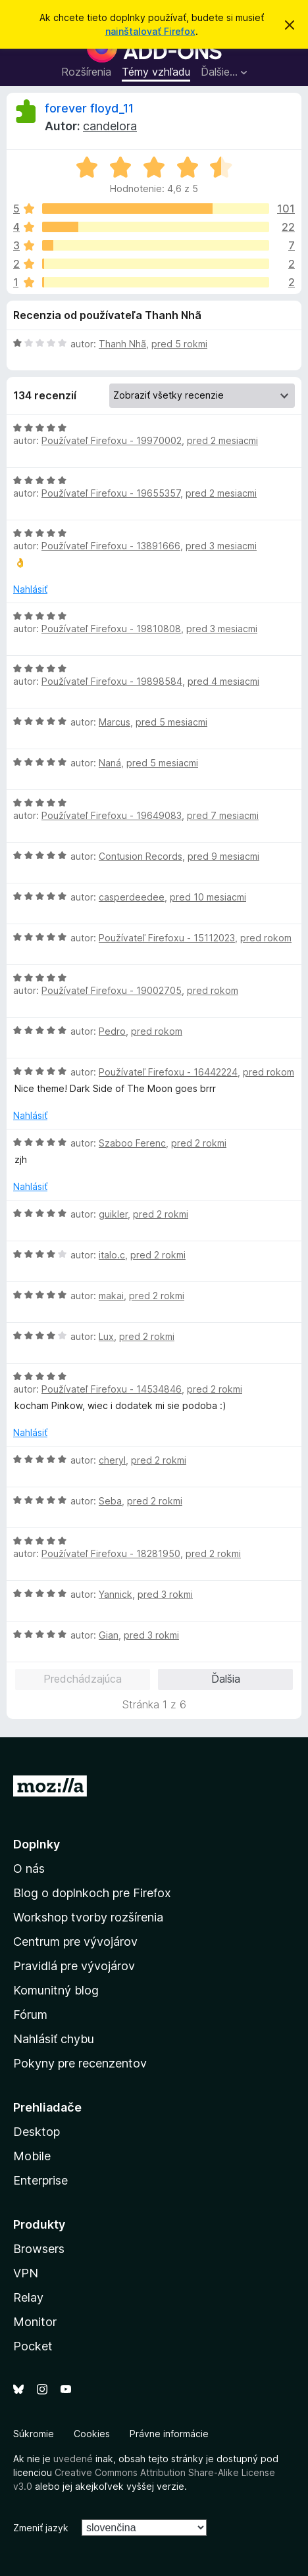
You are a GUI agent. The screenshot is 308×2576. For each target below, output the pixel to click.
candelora (110, 126)
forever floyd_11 (89, 108)
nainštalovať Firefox (150, 31)
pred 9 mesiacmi (223, 856)
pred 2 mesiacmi (222, 440)
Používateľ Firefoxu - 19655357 (110, 493)
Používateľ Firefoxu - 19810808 (111, 628)
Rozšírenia (86, 71)
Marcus (114, 722)
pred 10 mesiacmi (208, 897)
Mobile (32, 2156)
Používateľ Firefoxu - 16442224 (168, 1071)
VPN (25, 2273)
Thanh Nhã (122, 343)
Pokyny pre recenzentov (80, 2063)
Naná (110, 762)
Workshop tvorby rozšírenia (88, 1917)
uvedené (73, 2458)
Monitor (35, 2322)
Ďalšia (225, 1678)
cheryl (112, 1460)
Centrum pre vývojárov (75, 1941)
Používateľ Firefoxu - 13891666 (110, 545)
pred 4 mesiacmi (223, 681)
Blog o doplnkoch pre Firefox (92, 1893)
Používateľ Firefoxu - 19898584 (111, 681)
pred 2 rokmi (198, 1143)
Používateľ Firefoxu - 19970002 (111, 440)
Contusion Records (140, 856)
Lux (106, 1336)
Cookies (92, 2433)
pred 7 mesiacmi (223, 815)
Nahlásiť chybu (53, 2039)
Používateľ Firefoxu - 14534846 (111, 1389)
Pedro (112, 1031)
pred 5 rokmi (179, 343)
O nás (29, 1868)
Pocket (33, 2346)
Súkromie (33, 2433)
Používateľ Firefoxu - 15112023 (167, 937)
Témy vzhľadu (156, 71)
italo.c (112, 1254)
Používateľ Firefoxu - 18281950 (110, 1553)
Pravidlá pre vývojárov (74, 1966)
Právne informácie (169, 2433)
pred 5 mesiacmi (171, 722)
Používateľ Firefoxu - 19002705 (111, 990)
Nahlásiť (30, 589)
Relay (28, 2297)
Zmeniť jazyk (40, 2527)
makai (111, 1295)
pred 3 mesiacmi (221, 545)
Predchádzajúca (82, 1678)
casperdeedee (132, 897)
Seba (110, 1500)
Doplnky (36, 1844)
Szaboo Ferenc (132, 1143)
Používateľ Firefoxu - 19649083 (111, 815)
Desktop (36, 2132)
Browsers (38, 2249)
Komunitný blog (56, 1990)
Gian (108, 1635)
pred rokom (266, 937)
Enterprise (40, 2180)
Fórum (30, 2014)
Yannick (115, 1594)
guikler (113, 1214)
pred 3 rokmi (165, 1594)
